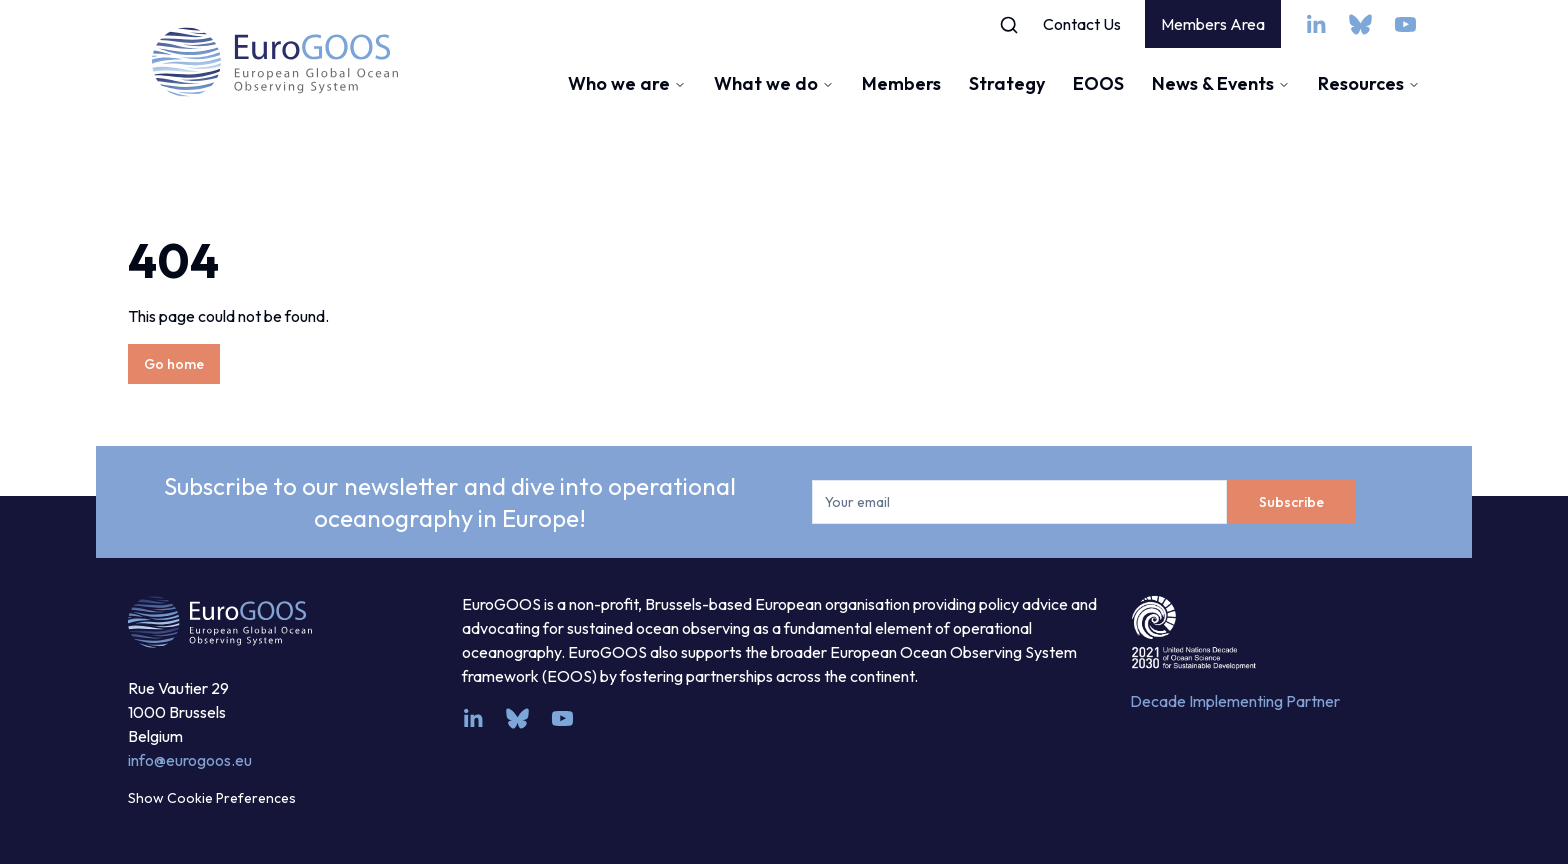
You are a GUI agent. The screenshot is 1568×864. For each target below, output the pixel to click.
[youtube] (1405, 24)
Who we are (627, 83)
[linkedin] (1315, 24)
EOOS (1098, 83)
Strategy (1007, 83)
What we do (774, 83)
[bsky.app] (1360, 24)
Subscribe (1291, 502)
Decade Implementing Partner (1235, 701)
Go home (174, 364)
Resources (1369, 83)
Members (901, 83)
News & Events (1221, 83)
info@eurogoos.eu (190, 760)
